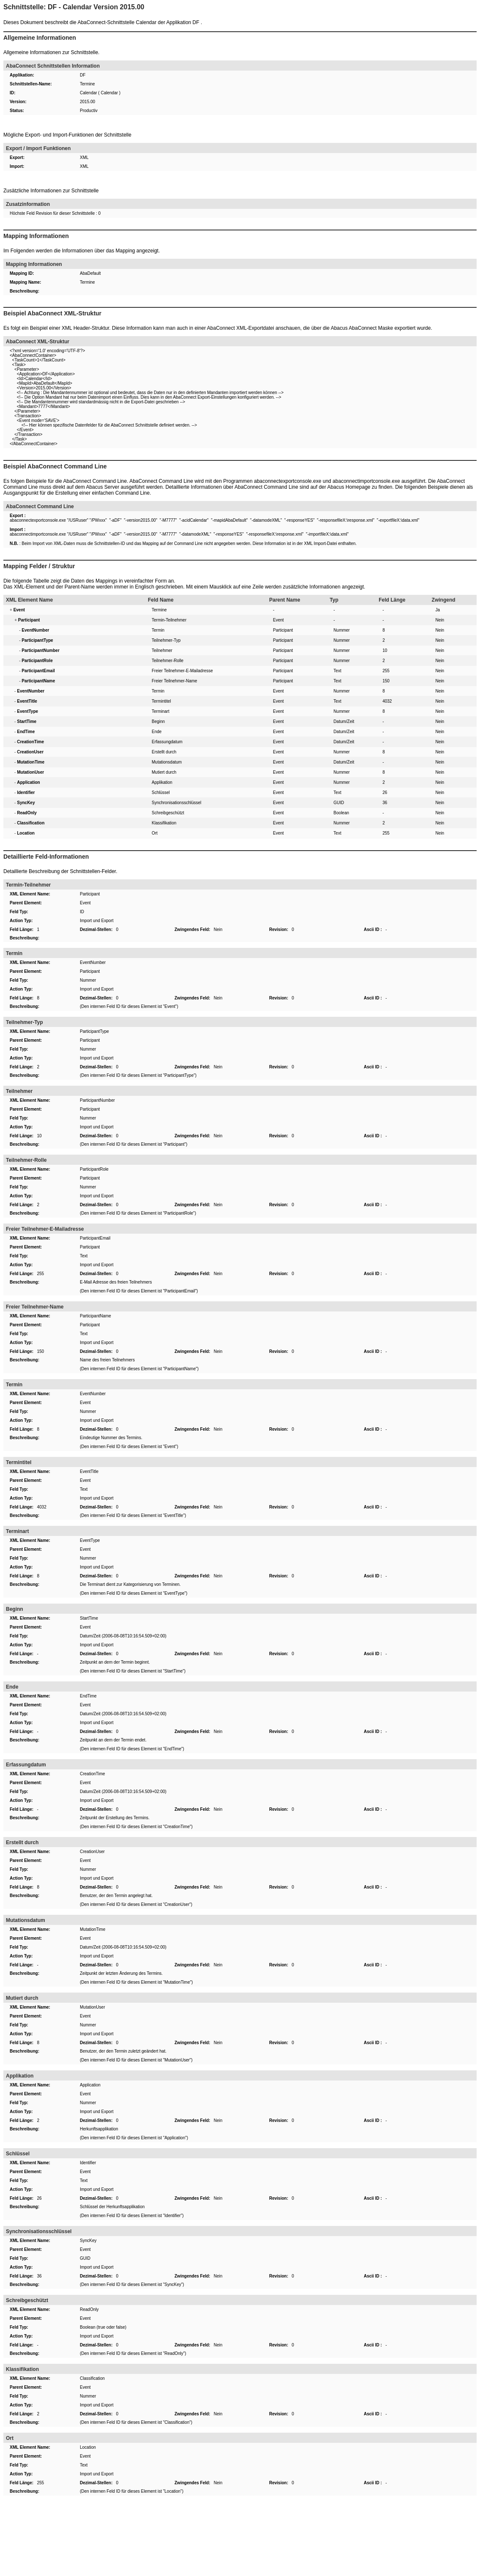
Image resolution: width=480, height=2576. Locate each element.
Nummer (341, 630)
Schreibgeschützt (168, 812)
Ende (156, 731)
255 (386, 670)
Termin (158, 630)
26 (384, 792)
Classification (92, 2378)
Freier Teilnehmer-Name (174, 681)
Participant (283, 630)
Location (88, 2447)
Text (337, 670)
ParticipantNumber (97, 1100)
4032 (387, 701)
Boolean (341, 812)
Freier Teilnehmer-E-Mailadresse (182, 670)
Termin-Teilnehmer (169, 620)
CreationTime (92, 1773)
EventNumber (93, 962)
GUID (338, 802)
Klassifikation (164, 823)
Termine (159, 610)
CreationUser (92, 1851)
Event (278, 620)
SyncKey (88, 2240)
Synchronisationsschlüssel (176, 802)
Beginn (158, 721)
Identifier (88, 2162)
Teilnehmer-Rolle (167, 660)
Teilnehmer (162, 650)
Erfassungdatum (167, 741)
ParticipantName (95, 1316)
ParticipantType (94, 1031)
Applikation (162, 782)
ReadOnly (89, 2309)
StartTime (89, 1618)
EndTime (88, 1696)
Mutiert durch (164, 772)
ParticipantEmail (95, 1238)
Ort (155, 833)
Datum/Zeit (343, 721)
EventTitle (89, 1471)
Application (90, 2085)
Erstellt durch (164, 752)
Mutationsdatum (167, 762)
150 (386, 681)
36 (384, 802)
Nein (440, 620)
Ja (438, 610)
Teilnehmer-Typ (166, 640)
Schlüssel (161, 792)
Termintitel (161, 701)
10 (384, 650)
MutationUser (92, 2007)
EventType (90, 1540)
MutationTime (92, 1929)
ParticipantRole (94, 1169)
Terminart (160, 711)
